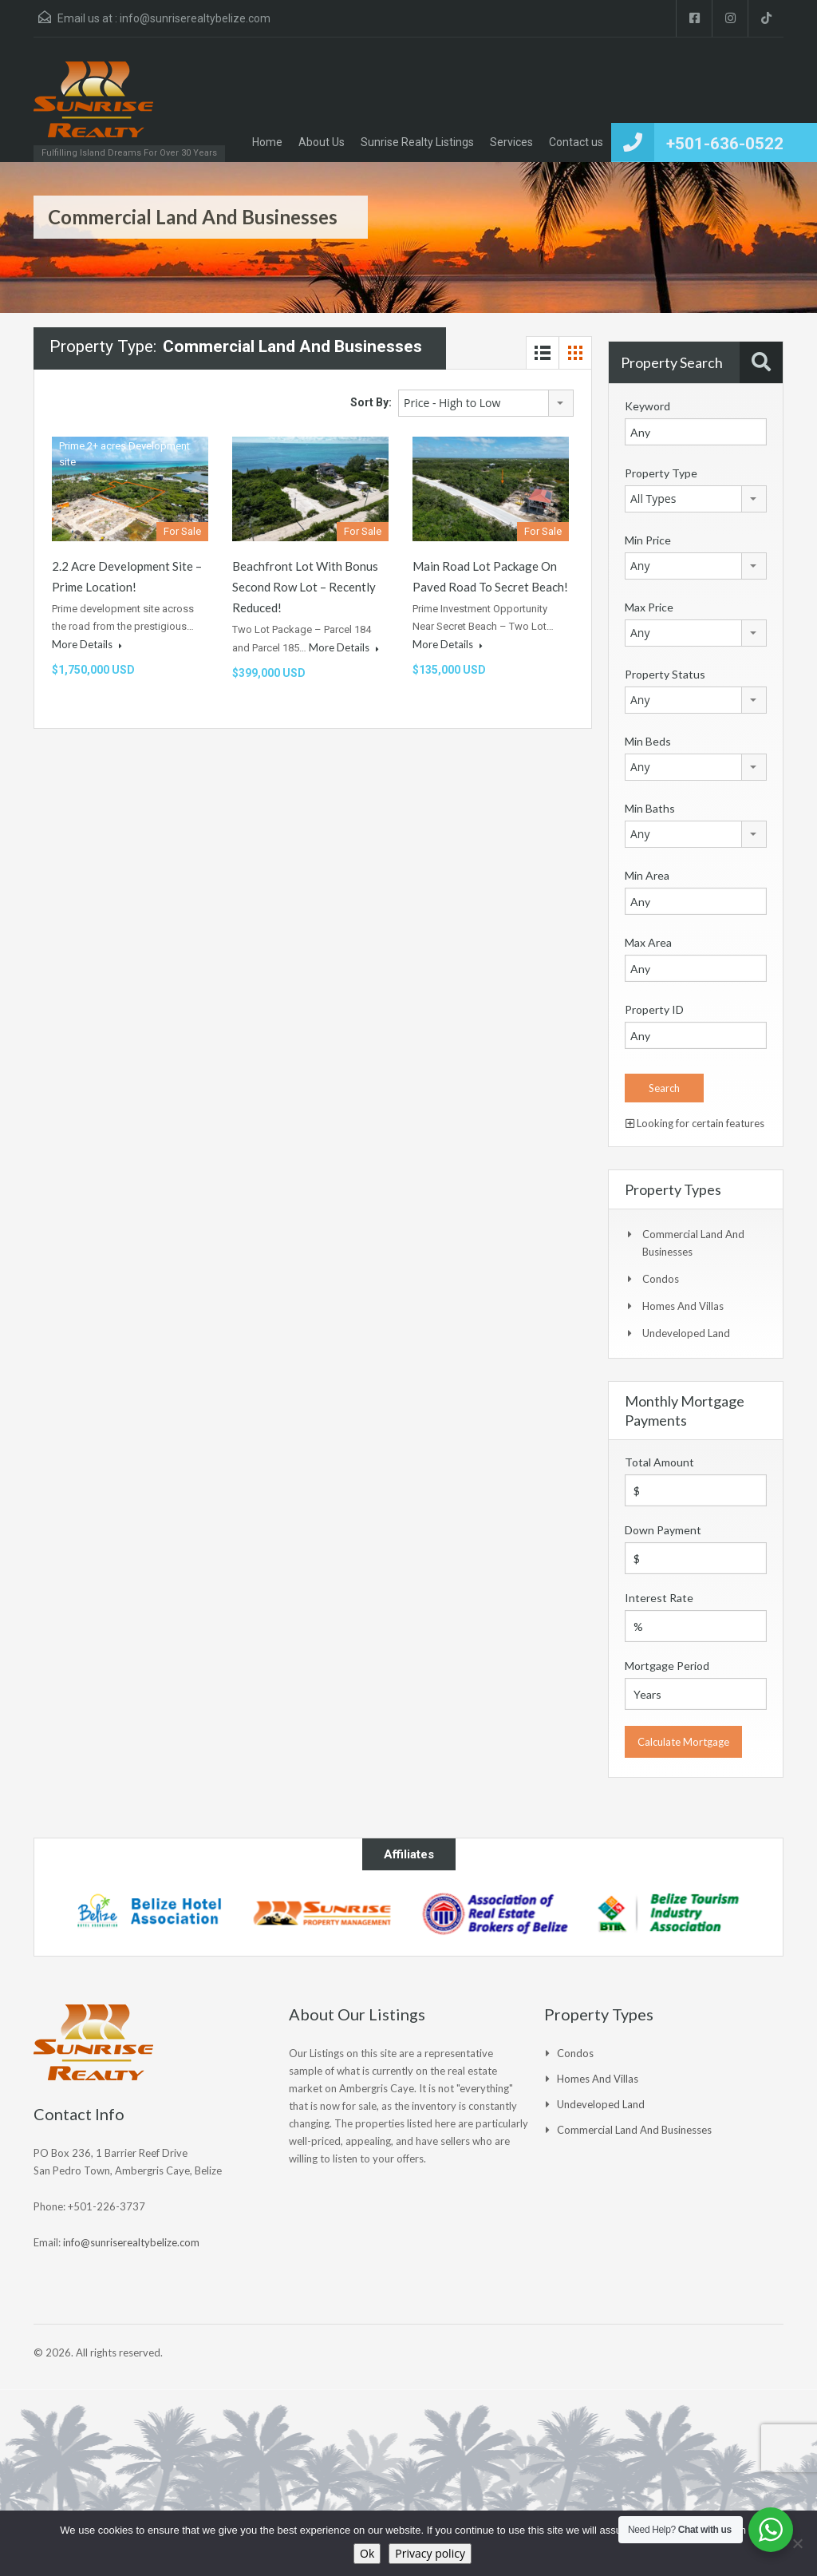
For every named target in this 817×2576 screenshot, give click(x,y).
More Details (87, 644)
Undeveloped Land (686, 1333)
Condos (660, 1278)
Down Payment (663, 1530)
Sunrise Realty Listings (417, 142)
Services (511, 142)
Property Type (661, 473)
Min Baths (650, 808)
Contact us (576, 142)
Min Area (647, 875)
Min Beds (648, 741)
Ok (367, 2553)
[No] (797, 2543)
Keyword (647, 406)
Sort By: (371, 402)
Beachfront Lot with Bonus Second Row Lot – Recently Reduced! (305, 587)
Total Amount (659, 1462)
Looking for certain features (695, 1123)
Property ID (654, 1009)
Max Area (648, 942)
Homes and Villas (683, 1306)
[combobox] (486, 403)
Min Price (648, 540)
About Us (321, 142)
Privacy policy (430, 2553)
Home (267, 142)
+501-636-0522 (724, 143)
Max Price (649, 607)
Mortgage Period (667, 1665)
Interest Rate (659, 1598)
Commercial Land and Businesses (634, 2129)
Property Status (665, 674)
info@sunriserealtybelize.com (195, 18)
